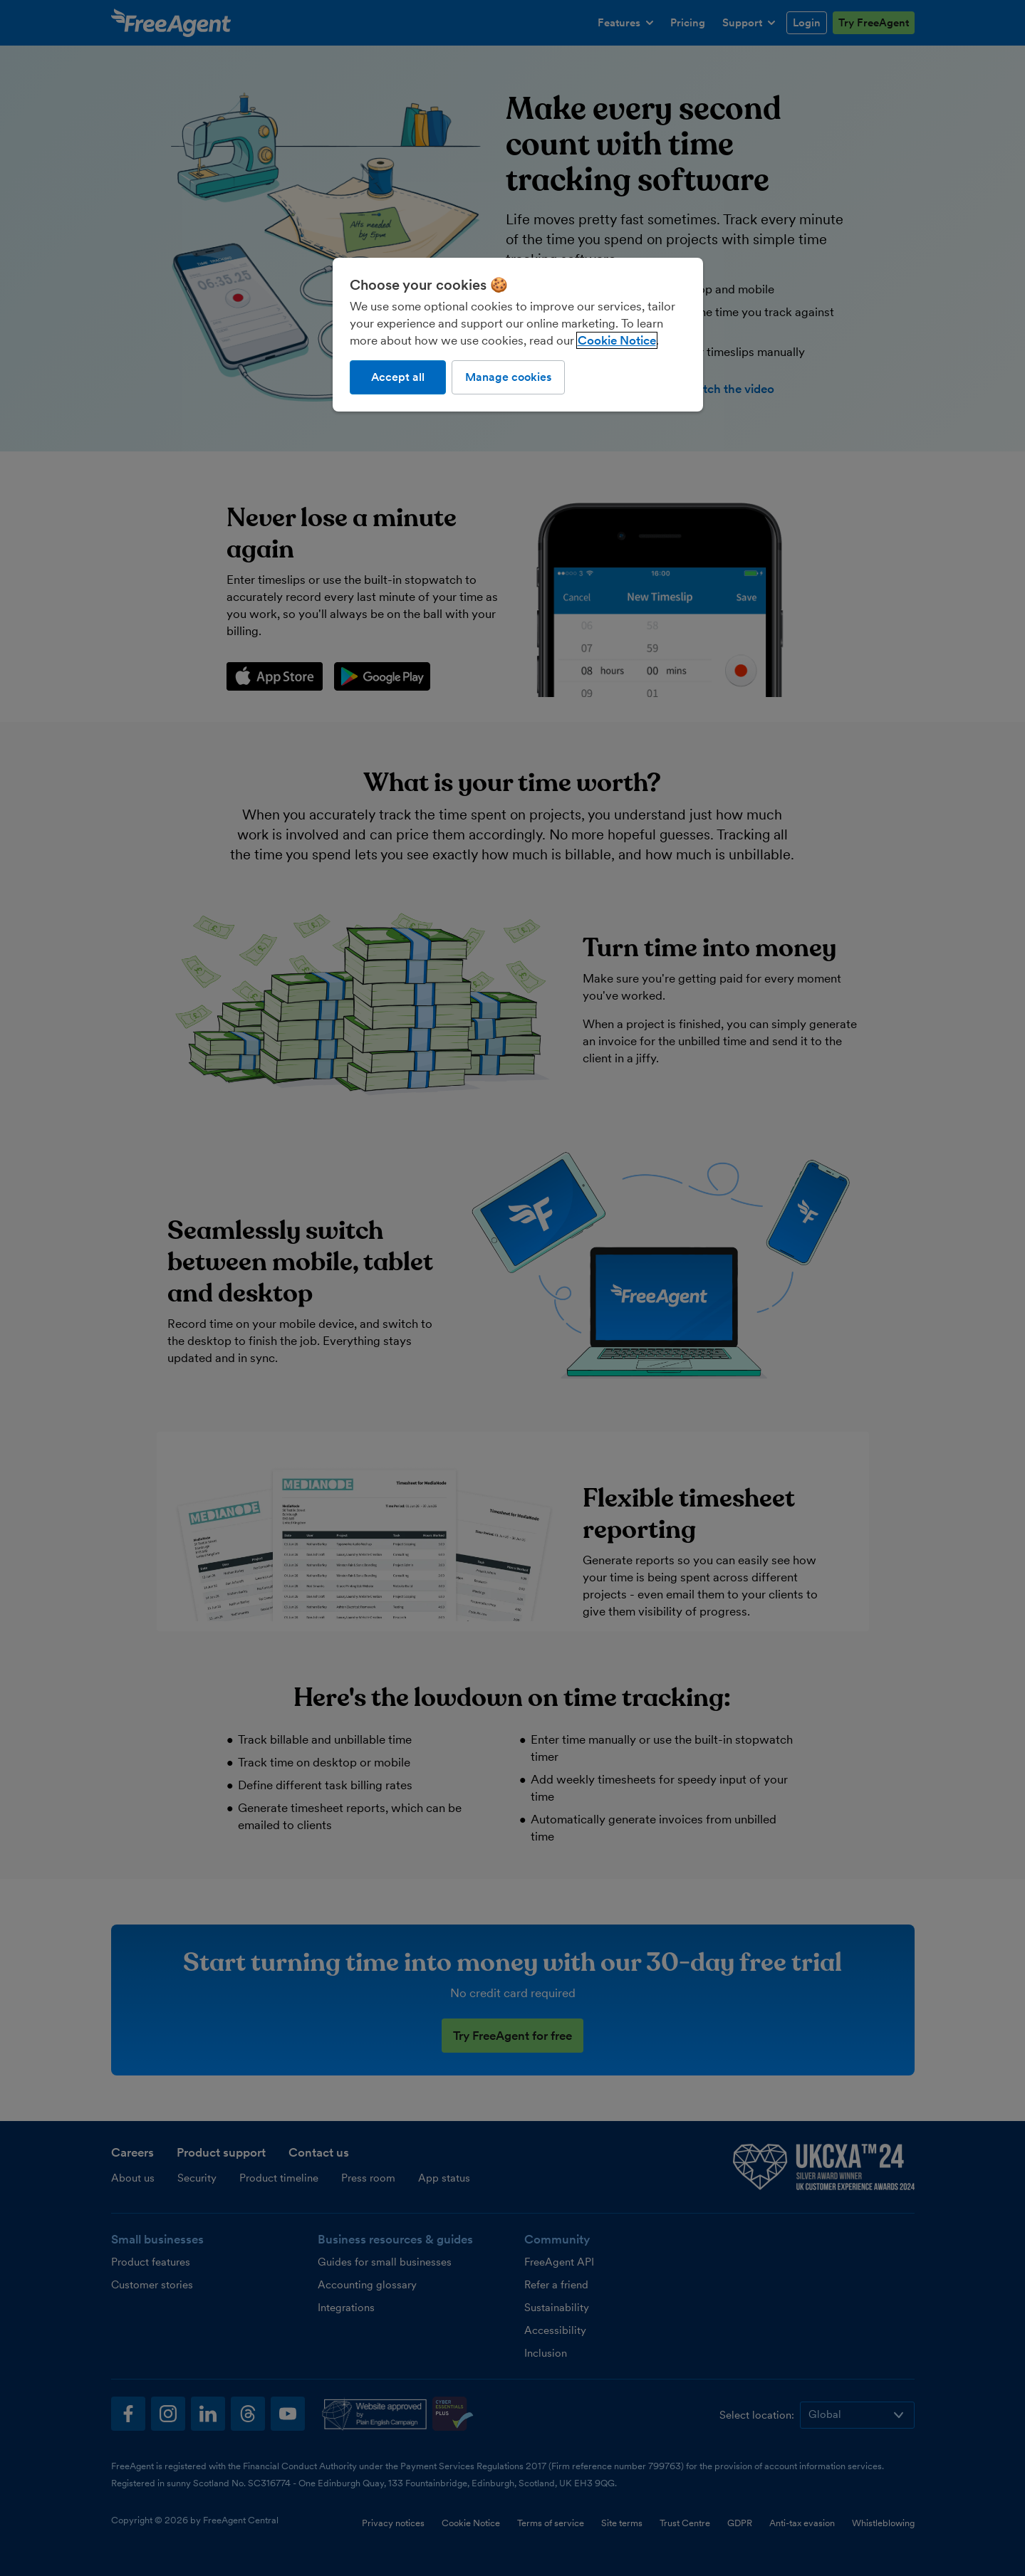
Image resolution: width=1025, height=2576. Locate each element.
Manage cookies (508, 377)
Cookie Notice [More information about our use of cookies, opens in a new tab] (617, 340)
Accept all (398, 377)
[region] (518, 335)
